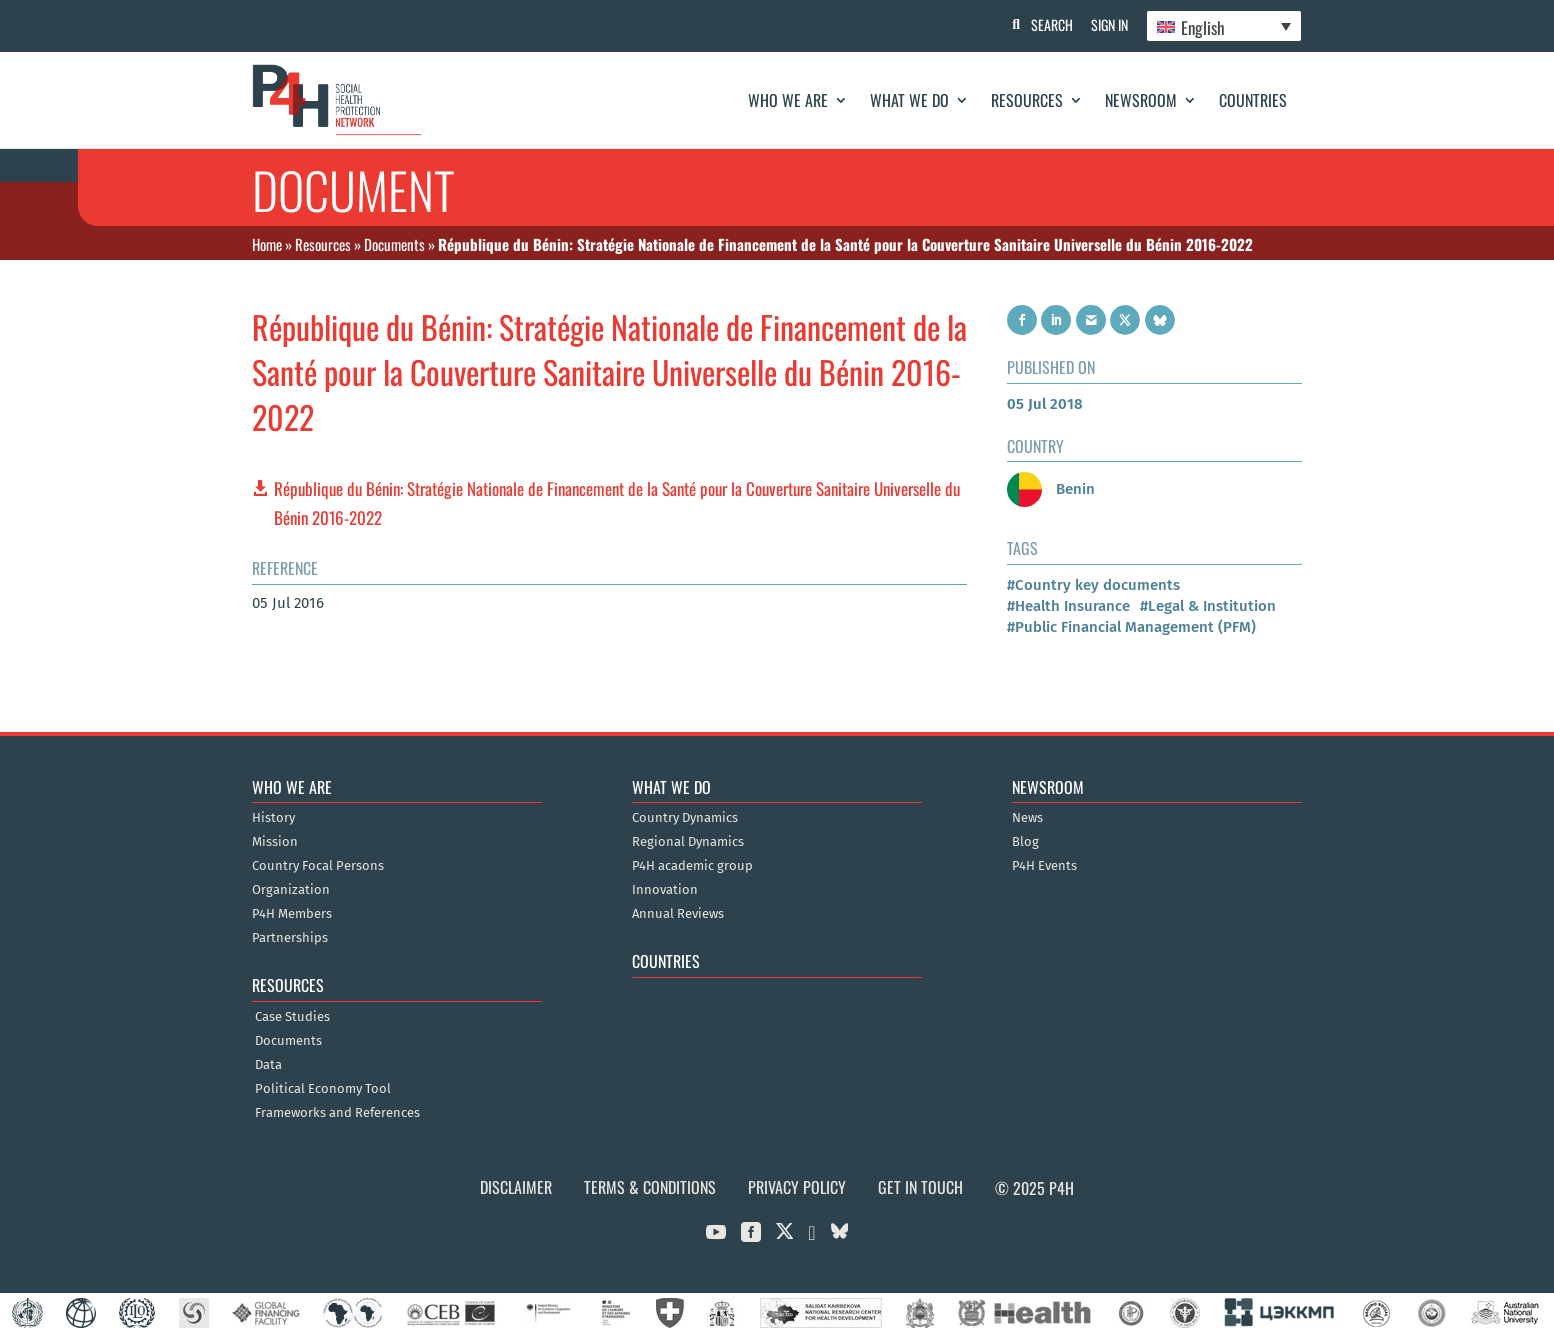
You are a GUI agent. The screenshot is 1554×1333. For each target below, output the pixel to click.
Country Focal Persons (318, 866)
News (1027, 818)
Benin (1051, 489)
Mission (275, 842)
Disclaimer (516, 1187)
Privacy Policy (797, 1187)
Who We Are (788, 100)
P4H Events (1044, 866)
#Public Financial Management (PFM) (1131, 627)
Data (268, 1065)
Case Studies (292, 1017)
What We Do (909, 100)
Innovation (665, 890)
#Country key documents (1093, 585)
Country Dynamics (685, 818)
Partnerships (290, 938)
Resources (1027, 100)
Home (267, 244)
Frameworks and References (337, 1113)
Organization (291, 890)
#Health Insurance (1068, 606)
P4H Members (292, 914)
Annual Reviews (678, 914)
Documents (394, 244)
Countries (1253, 100)
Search (1048, 24)
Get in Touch (920, 1187)
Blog (1025, 842)
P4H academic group (692, 866)
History (273, 818)
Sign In (1107, 24)
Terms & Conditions (650, 1187)
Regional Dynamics (688, 842)
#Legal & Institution (1208, 606)
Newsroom (1141, 100)
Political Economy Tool (323, 1089)
